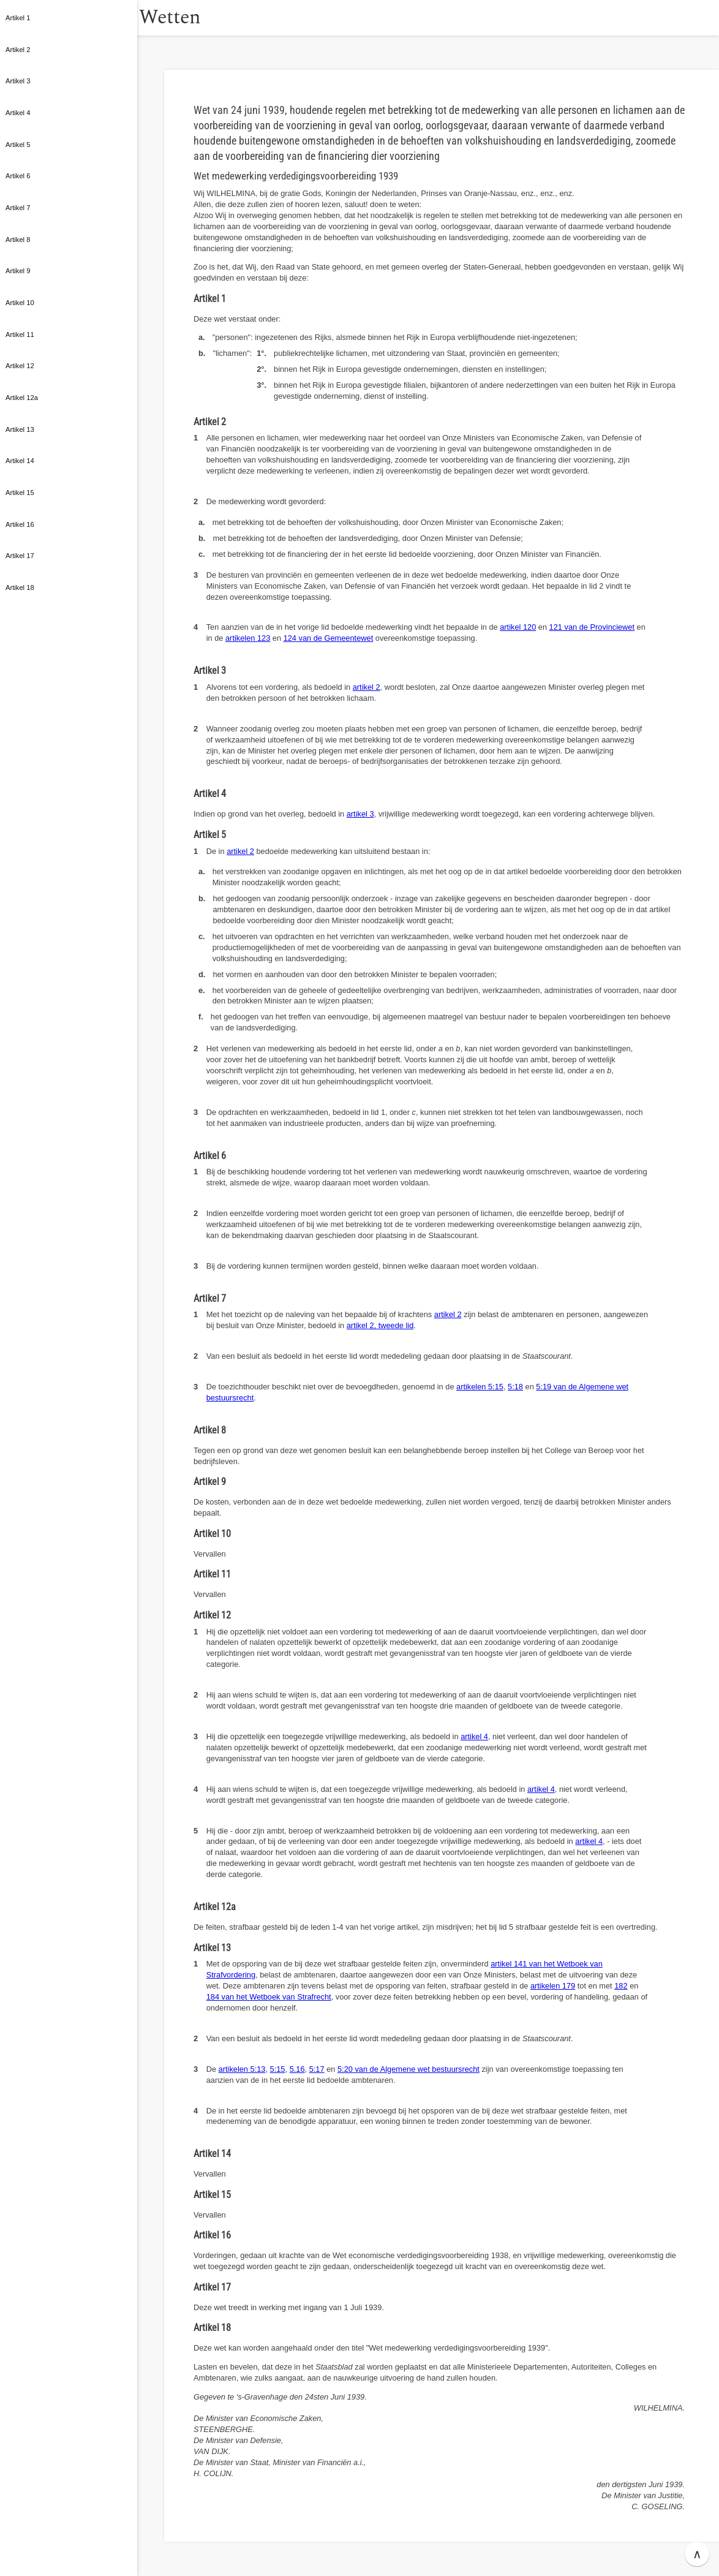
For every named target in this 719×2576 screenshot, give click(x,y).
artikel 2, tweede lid (380, 1325)
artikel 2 (366, 687)
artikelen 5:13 (242, 2069)
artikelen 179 (552, 1985)
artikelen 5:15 (479, 1386)
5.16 (297, 2069)
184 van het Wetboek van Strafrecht (268, 1996)
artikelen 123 (247, 638)
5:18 (515, 1386)
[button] (150, 18)
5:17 (317, 2069)
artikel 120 (518, 627)
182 (620, 1985)
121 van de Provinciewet (591, 627)
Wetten (199, 17)
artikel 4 (474, 1736)
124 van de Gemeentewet (329, 638)
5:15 (277, 2069)
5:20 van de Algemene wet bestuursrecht (408, 2069)
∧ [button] (697, 2554)
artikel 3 (360, 813)
